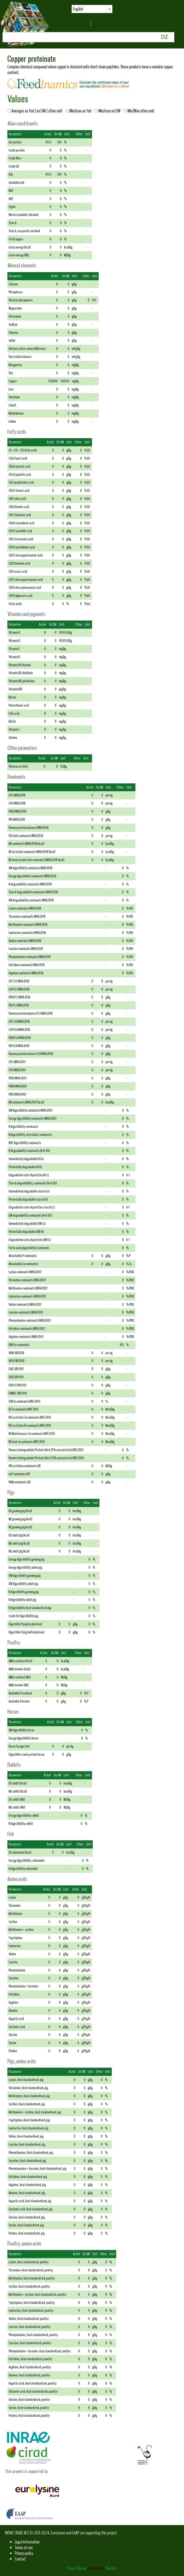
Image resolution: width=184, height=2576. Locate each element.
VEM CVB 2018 (16, 1353)
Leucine (13, 1962)
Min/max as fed (79, 111)
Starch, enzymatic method (24, 231)
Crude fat (14, 166)
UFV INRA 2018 (17, 803)
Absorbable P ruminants (23, 1255)
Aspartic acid (16, 2018)
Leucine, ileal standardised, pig (27, 2144)
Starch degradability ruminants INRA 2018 (33, 892)
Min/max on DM (108, 111)
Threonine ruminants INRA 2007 (27, 1280)
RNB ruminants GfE (20, 1482)
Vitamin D (14, 640)
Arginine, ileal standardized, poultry (30, 2367)
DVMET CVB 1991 (18, 1393)
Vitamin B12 (15, 689)
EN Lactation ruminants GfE (25, 1466)
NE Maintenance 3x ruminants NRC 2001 (32, 1433)
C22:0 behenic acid (19, 563)
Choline (13, 737)
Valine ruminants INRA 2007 (25, 1304)
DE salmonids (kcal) (20, 1852)
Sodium (13, 324)
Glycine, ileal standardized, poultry (29, 2399)
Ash (11, 174)
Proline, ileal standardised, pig (26, 2233)
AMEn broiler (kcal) (19, 1669)
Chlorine (13, 332)
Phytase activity (18, 766)
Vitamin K (14, 657)
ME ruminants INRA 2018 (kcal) (26, 843)
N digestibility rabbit (21, 1823)
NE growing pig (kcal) (20, 1527)
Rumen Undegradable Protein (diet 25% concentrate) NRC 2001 (46, 1450)
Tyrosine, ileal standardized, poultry (30, 2343)
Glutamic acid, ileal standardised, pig (30, 2209)
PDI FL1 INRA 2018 (19, 1005)
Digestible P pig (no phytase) (25, 1624)
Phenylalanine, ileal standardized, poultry (33, 2335)
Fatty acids (15, 603)
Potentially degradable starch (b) (28, 1199)
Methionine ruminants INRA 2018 (28, 924)
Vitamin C (14, 729)
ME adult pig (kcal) (19, 1543)
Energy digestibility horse (23, 1738)
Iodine (12, 421)
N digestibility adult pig (22, 1599)
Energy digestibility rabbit (24, 1815)
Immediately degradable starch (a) (29, 1191)
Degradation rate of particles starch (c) (32, 1207)
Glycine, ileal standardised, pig (27, 2217)
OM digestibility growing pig (24, 1575)
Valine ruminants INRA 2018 (25, 941)
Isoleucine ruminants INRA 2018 (27, 932)
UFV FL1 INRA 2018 (19, 989)
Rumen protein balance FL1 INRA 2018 (31, 1013)
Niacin (12, 697)
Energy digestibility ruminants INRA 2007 (32, 1118)
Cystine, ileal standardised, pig (27, 2104)
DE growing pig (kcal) (20, 1511)
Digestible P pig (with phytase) (26, 1632)
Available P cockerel (20, 1693)
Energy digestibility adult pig (25, 1567)
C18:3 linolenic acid (20, 515)
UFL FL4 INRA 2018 (19, 1021)
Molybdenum (16, 413)
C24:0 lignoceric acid (20, 595)
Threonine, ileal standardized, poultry (31, 2270)
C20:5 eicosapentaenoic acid (25, 555)
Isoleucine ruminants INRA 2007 (27, 1296)
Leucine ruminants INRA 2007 (26, 1312)
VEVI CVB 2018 (16, 1361)
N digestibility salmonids (23, 1868)
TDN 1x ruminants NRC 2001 (24, 1401)
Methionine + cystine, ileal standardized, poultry (37, 2294)
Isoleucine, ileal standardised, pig (28, 2128)
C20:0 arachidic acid (20, 531)
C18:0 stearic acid (19, 490)
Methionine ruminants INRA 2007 (28, 1288)
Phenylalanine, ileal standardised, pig (31, 2152)
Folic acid (14, 713)
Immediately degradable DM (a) (27, 1223)
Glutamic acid (17, 2027)
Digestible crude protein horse (26, 1754)
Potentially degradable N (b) (25, 1167)
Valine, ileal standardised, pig (26, 2136)
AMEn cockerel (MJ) (20, 1677)
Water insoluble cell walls (23, 214)
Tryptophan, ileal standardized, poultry (32, 2302)
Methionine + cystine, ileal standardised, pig (35, 2112)
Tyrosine (13, 1978)
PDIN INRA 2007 (18, 1086)
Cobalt (12, 405)
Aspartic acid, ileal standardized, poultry (32, 2383)
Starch (13, 223)
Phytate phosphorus (21, 300)
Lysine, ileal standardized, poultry (29, 2262)
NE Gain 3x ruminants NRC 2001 (27, 1441)
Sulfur (12, 340)
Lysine (12, 1897)
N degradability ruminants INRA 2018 (30, 884)
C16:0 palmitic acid (20, 474)
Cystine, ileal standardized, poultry (29, 2286)
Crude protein (17, 150)
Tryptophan (15, 1937)
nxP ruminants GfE (19, 1474)
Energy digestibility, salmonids (26, 1860)
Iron (11, 389)
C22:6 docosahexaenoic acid (25, 587)
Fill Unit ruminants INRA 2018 (26, 835)
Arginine (13, 2002)
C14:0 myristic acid (19, 466)
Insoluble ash (16, 182)
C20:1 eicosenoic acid (21, 539)
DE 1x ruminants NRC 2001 (23, 1409)
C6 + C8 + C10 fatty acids (23, 450)
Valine (12, 1954)
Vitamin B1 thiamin (20, 665)
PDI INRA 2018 (17, 819)
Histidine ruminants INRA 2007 (27, 1328)
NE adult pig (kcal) (19, 1551)
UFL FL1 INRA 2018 (19, 981)
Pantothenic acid (19, 705)
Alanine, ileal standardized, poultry (29, 2375)
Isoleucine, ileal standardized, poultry (31, 2310)
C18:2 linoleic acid (19, 507)
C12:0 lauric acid (18, 458)
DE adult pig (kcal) (19, 1535)
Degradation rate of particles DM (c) (30, 1239)
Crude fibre (15, 158)
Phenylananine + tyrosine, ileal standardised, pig (37, 2168)
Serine (12, 2043)
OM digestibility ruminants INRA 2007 (30, 1110)
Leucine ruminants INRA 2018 (26, 948)
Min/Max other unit (138, 111)
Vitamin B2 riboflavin (21, 673)
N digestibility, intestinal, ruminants (30, 1134)
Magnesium (15, 308)
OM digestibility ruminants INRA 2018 (30, 868)
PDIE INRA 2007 (17, 1094)
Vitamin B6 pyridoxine (22, 681)
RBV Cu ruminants (19, 1345)
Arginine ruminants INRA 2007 (26, 1336)
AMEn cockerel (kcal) (20, 1661)
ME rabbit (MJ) (17, 1807)
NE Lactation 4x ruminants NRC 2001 (30, 1425)
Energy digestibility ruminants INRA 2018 (32, 876)
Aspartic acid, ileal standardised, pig (30, 2201)
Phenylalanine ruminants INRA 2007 (30, 1320)
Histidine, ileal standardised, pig (28, 2176)
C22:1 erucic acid (18, 571)
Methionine (15, 1913)
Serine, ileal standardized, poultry (29, 2407)
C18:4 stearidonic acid (21, 523)
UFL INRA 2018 (17, 795)
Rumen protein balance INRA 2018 (29, 827)
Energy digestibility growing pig (26, 1559)
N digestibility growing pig (23, 1592)
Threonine (14, 1905)
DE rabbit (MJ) (17, 1799)
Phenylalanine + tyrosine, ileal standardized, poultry (40, 2351)
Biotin (12, 721)
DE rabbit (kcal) (18, 1783)
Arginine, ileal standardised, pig (27, 2185)
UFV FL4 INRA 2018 (19, 1029)
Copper (13, 381)
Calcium (13, 284)
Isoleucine (15, 1946)
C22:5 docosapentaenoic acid (26, 579)
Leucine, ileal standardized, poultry (29, 2326)
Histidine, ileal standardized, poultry (30, 2359)
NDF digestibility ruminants (25, 1143)
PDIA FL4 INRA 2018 (20, 1037)
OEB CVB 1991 (16, 1377)
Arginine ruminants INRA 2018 (26, 973)
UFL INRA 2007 (17, 1062)
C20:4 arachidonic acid (22, 547)
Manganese (15, 365)
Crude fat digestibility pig (23, 1616)
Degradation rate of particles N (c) (29, 1175)
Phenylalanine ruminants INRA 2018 (30, 957)
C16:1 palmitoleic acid (21, 482)
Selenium (14, 397)
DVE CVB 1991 (16, 1369)
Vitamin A (14, 632)
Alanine (13, 2010)
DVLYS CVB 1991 (17, 1385)
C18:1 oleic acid (17, 498)
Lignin (12, 206)
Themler (111, 2568)
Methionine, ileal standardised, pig (29, 2096)
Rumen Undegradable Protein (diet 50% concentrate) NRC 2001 (46, 1458)
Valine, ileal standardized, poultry (29, 2318)
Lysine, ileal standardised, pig (26, 2079)
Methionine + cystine (21, 1929)
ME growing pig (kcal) (20, 1519)
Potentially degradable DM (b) (26, 1231)
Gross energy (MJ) (19, 255)
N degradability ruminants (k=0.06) (29, 1150)
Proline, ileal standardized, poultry (29, 2415)
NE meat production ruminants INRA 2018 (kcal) (36, 860)
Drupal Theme (76, 2568)
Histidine (14, 1994)
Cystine (13, 1921)
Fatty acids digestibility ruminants (29, 1248)
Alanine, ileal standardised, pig (27, 2193)
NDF (11, 190)
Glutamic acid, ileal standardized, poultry (33, 2391)
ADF (11, 199)
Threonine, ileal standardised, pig (28, 2088)
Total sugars (16, 239)
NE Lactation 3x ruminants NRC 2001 (30, 1417)
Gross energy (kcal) (20, 247)
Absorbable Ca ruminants (23, 1264)
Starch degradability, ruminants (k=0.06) (33, 1183)
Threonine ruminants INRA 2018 (27, 916)
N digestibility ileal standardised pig (30, 1608)
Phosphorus (15, 292)
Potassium (15, 316)
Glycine (13, 2034)
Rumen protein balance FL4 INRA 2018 (31, 1053)
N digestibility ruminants (23, 1126)
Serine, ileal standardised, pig (26, 2225)
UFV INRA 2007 (17, 1070)
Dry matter (15, 142)
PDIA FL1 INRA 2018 (19, 997)
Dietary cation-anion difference (27, 348)
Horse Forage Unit (19, 1746)
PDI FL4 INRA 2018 (19, 1046)
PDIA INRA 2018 (17, 811)
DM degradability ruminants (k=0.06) (30, 1215)
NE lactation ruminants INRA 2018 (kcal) (32, 851)
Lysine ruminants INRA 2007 (25, 1272)
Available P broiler (19, 1701)
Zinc (11, 373)
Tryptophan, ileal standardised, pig (29, 2120)
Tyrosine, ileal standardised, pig (27, 2160)
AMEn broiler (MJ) (19, 1685)
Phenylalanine (17, 1970)
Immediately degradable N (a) (26, 1159)
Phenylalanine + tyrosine (23, 1986)
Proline (13, 2051)
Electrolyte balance (20, 356)
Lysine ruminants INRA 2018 (25, 908)
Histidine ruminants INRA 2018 (27, 965)
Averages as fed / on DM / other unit (36, 111)
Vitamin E (14, 649)
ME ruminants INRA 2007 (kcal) (26, 1102)
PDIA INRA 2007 (17, 1078)
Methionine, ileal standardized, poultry (32, 2278)
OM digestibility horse (21, 1730)
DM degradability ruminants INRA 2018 (31, 900)
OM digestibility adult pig (23, 1583)
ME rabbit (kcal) (18, 1791)
